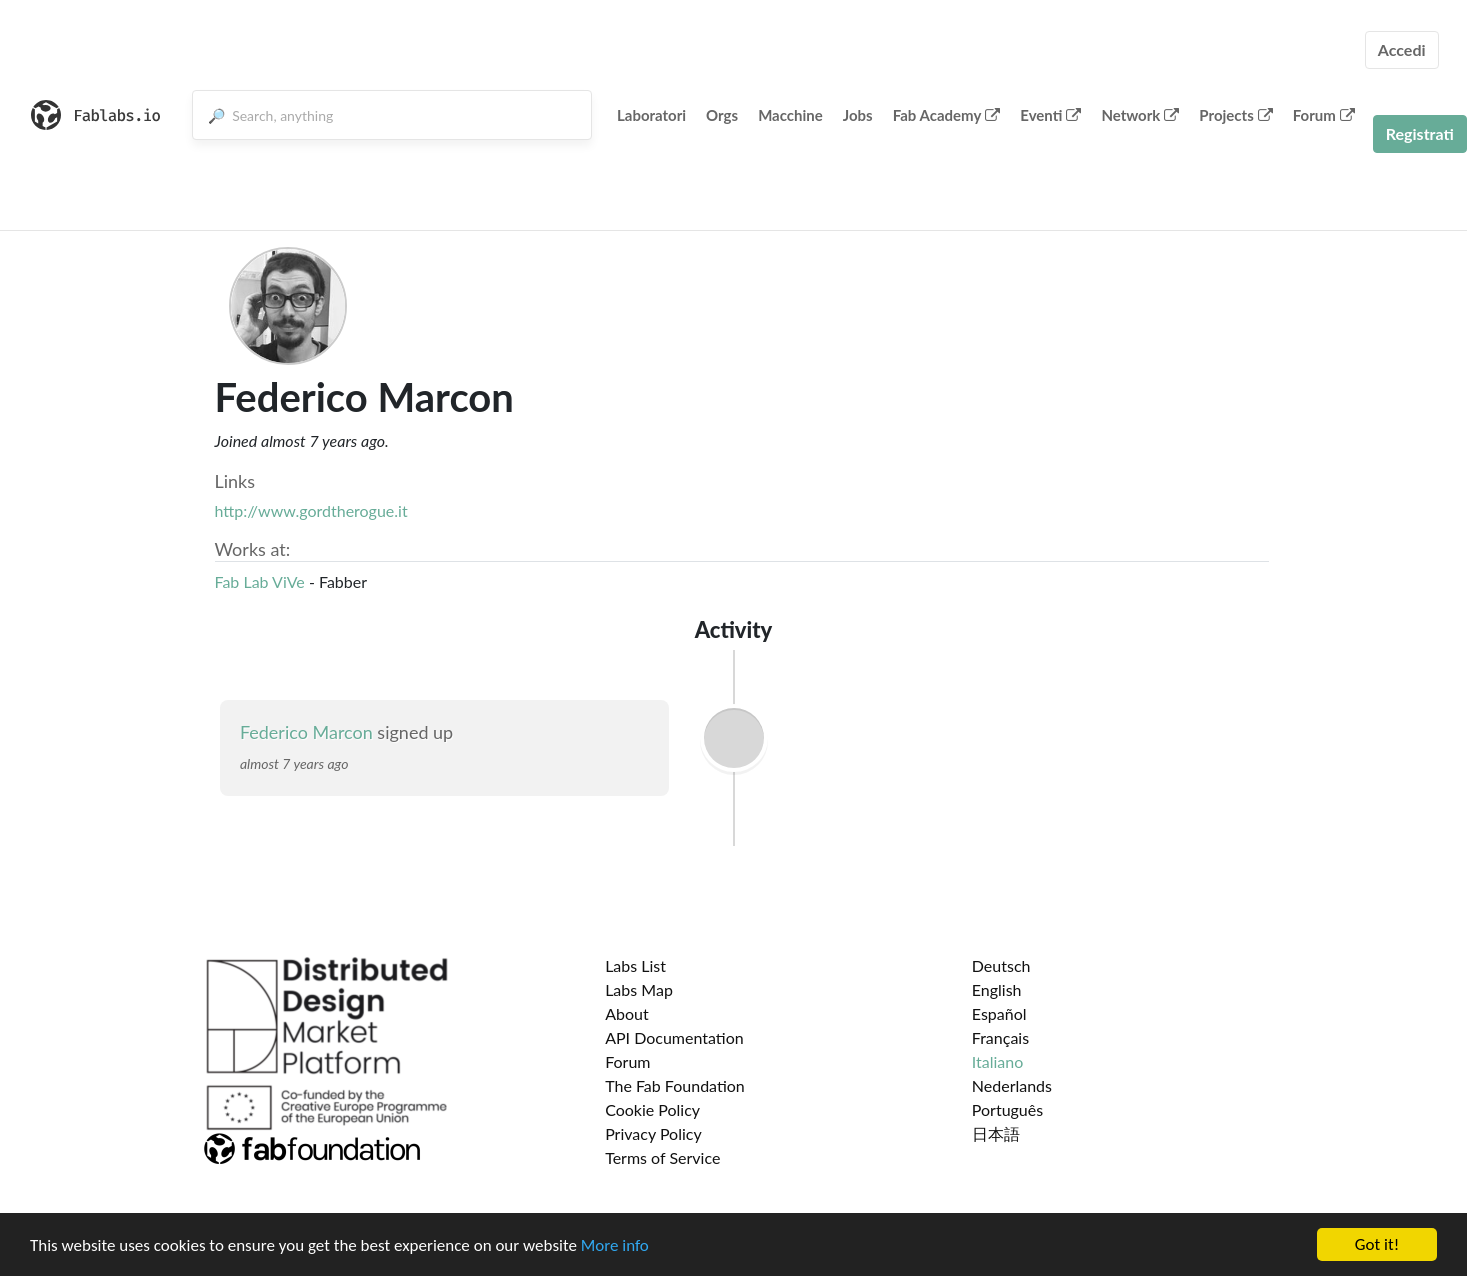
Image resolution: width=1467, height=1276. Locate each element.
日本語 (996, 1133)
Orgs (722, 115)
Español (999, 1013)
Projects (1235, 115)
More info (615, 1246)
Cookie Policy (652, 1109)
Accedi (1402, 49)
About (627, 1013)
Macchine (790, 115)
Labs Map (639, 989)
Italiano (998, 1061)
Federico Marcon (306, 732)
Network (1140, 115)
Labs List (635, 965)
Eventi (1050, 115)
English (997, 989)
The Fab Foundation (675, 1085)
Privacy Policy (653, 1133)
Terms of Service (662, 1157)
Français (1000, 1037)
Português (1007, 1109)
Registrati (1420, 133)
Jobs (858, 115)
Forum (1324, 115)
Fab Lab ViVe (260, 581)
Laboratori (651, 115)
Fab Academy (947, 115)
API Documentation (674, 1037)
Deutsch (1001, 965)
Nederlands (1012, 1085)
